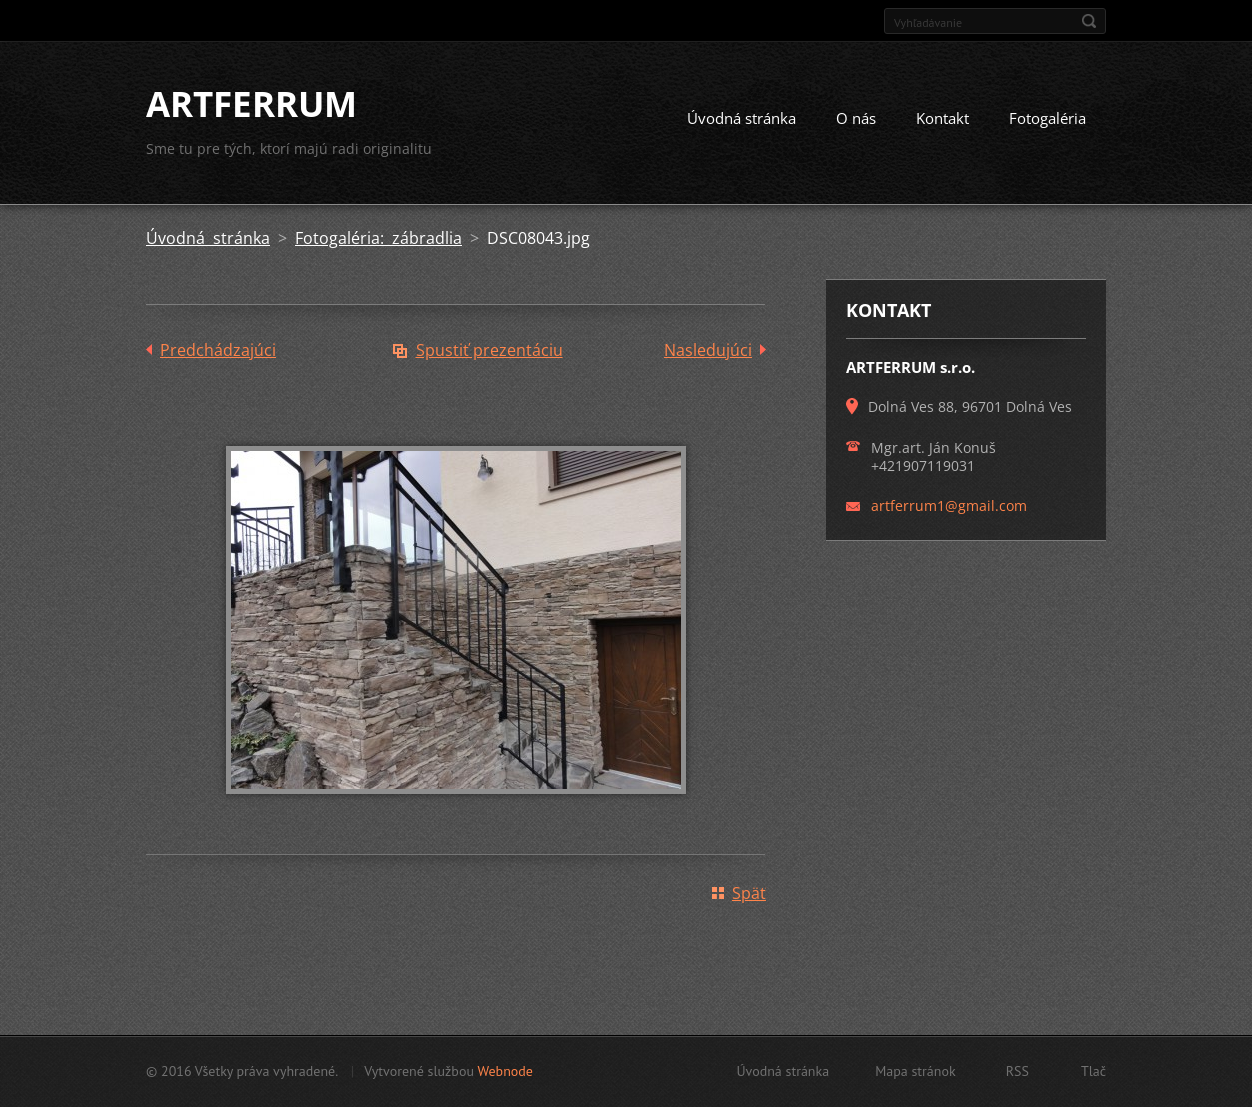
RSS (1017, 1071)
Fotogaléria (1047, 118)
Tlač (1093, 1071)
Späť (749, 893)
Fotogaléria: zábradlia (378, 238)
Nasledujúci (708, 350)
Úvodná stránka (741, 118)
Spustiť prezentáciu (489, 350)
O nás (856, 118)
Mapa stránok (915, 1071)
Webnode (504, 1071)
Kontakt (942, 118)
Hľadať (1089, 21)
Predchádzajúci (218, 350)
